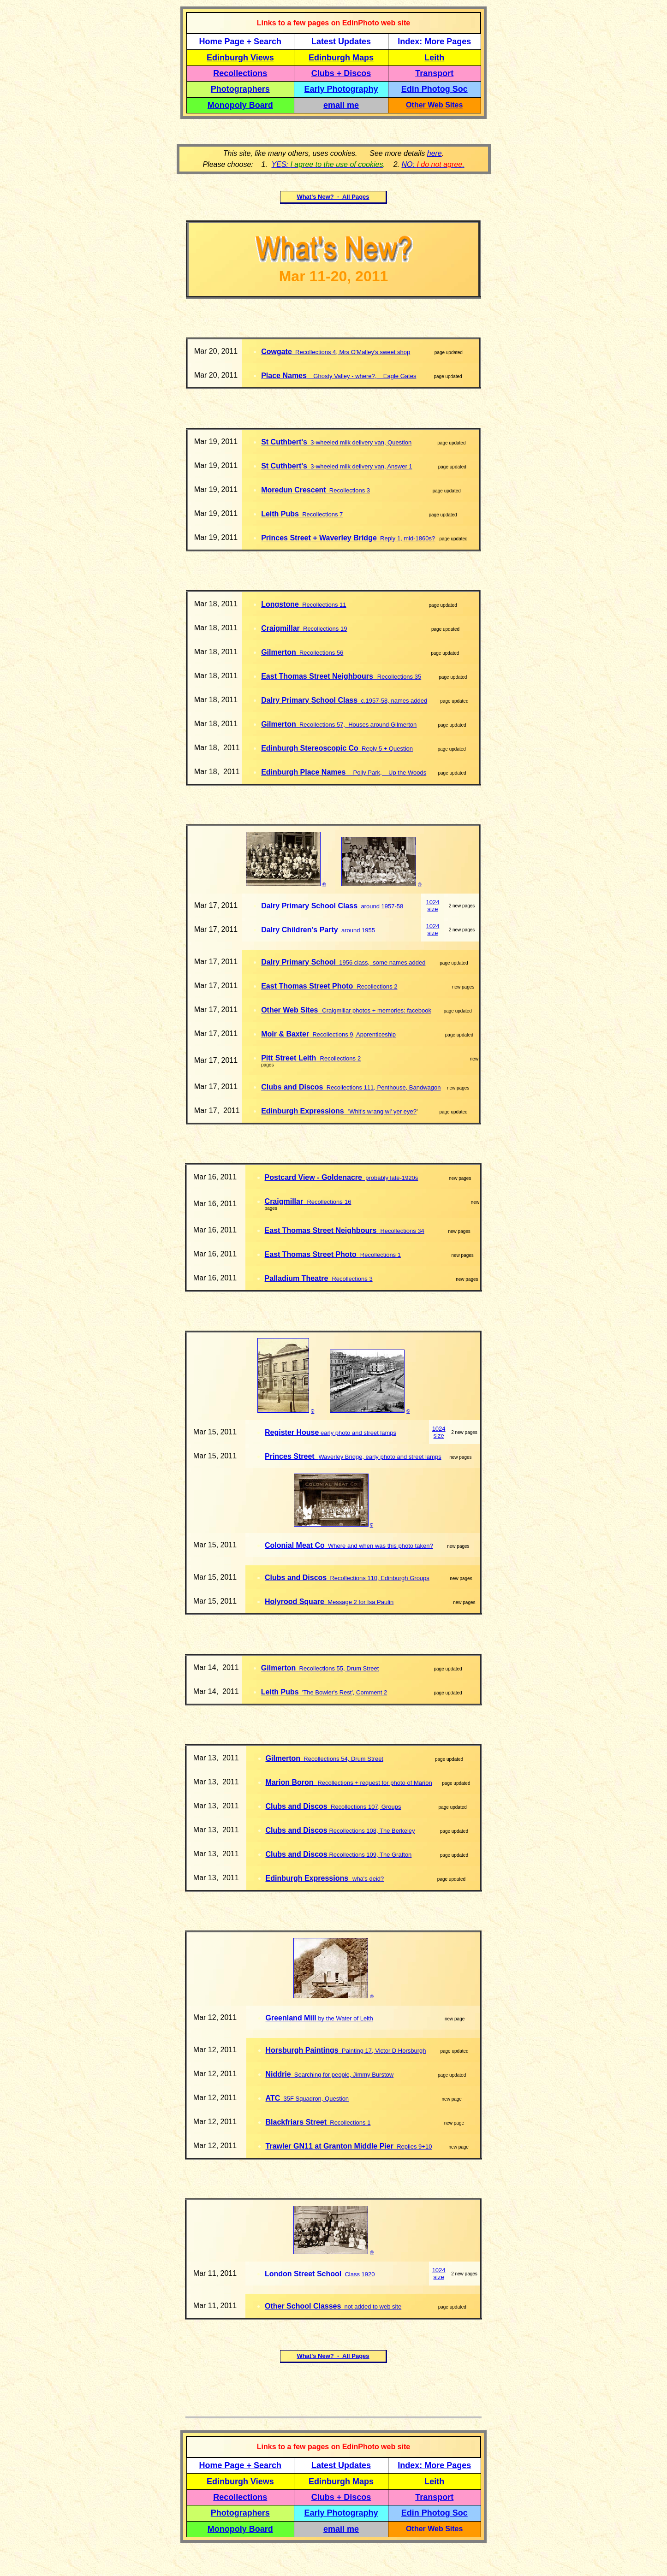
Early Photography (341, 89)
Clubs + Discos (341, 73)
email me (341, 105)
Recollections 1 (348, 2122)
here (434, 153)
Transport (434, 73)
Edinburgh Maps (341, 57)
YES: (327, 164)
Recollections (240, 73)
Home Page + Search (240, 41)
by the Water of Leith (344, 2018)
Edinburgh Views (240, 57)
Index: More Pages (434, 41)
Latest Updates (341, 41)
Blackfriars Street (296, 2122)
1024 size (433, 905)
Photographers (240, 89)
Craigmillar (280, 628)
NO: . (432, 164)
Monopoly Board (240, 105)
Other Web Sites (434, 105)
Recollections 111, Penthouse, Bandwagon (382, 1087)
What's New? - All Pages (333, 196)
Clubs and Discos (292, 1087)
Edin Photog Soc (434, 89)
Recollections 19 (323, 628)
